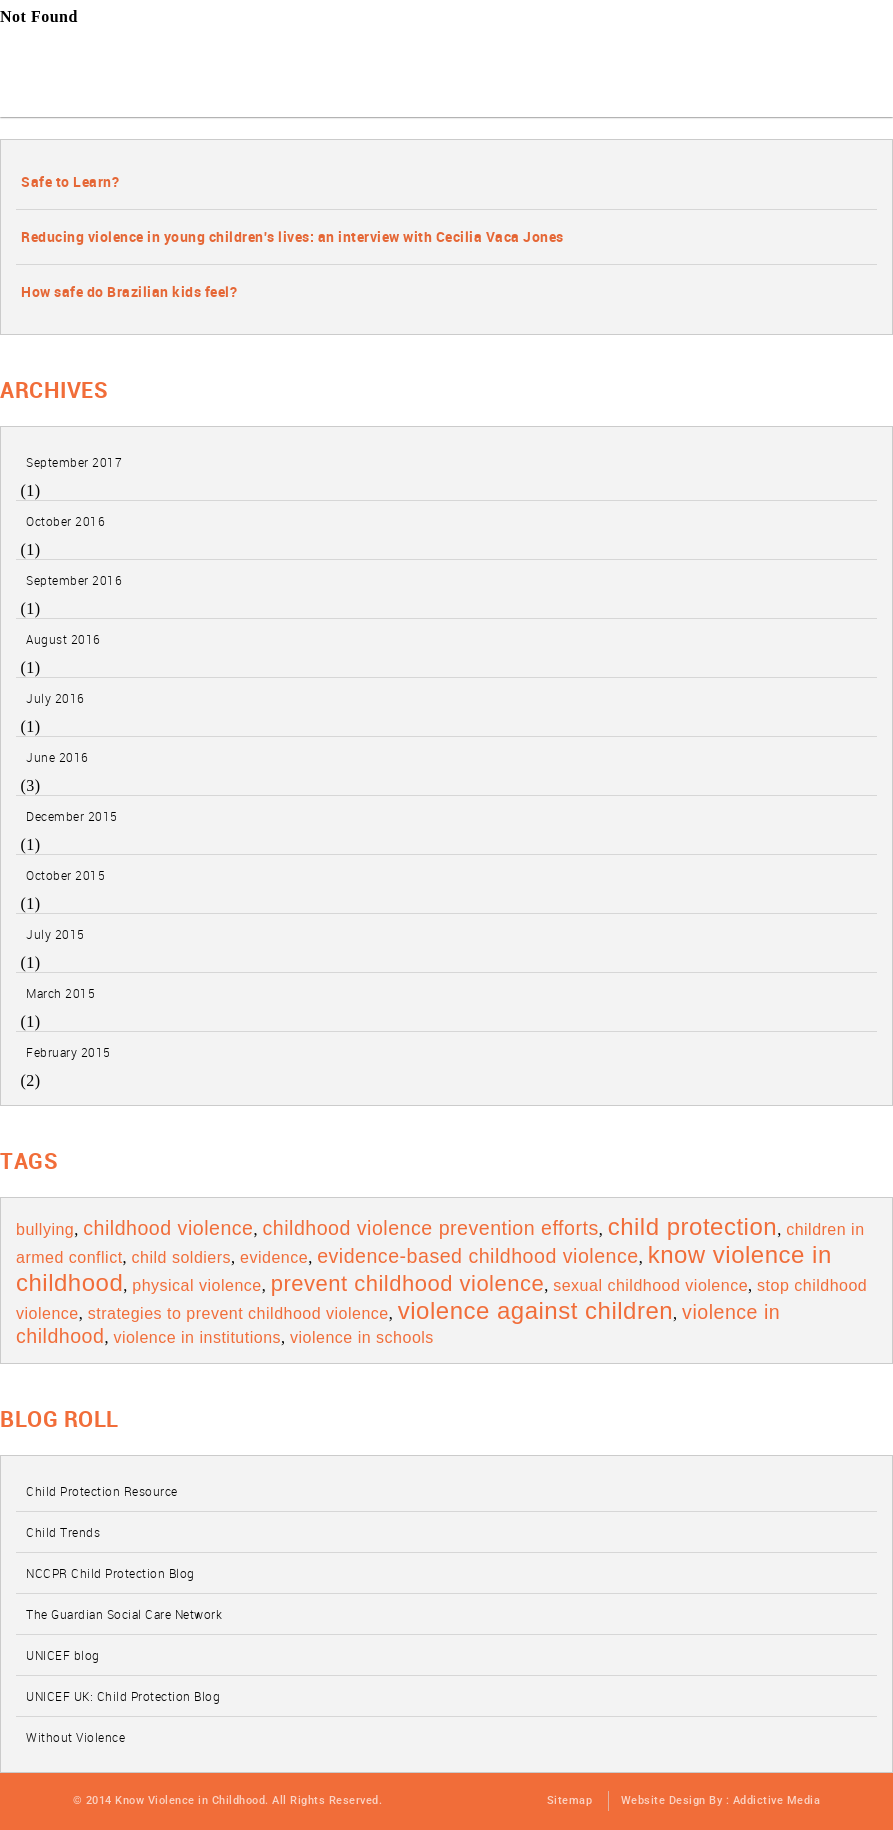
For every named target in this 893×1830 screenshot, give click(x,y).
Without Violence (75, 1737)
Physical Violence (196, 1285)
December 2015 (72, 816)
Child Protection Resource (102, 1491)
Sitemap (570, 1800)
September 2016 (74, 580)
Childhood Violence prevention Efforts (430, 1228)
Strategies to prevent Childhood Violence (238, 1313)
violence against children (535, 1310)
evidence (274, 1257)
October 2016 (65, 521)
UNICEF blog (63, 1655)
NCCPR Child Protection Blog (110, 1573)
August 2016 (63, 639)
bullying (45, 1229)
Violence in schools (362, 1337)
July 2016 (55, 698)
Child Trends (63, 1532)
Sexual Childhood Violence (650, 1285)
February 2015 (68, 1052)
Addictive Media (777, 1800)
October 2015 (65, 875)
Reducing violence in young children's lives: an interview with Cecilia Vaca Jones (292, 236)
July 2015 (55, 934)
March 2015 (60, 993)
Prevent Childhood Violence (408, 1283)
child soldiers (181, 1257)
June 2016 (57, 757)
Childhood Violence (168, 1228)
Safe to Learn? (70, 181)
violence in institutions (197, 1337)
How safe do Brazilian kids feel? (129, 291)
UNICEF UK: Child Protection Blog (123, 1696)
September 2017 (74, 462)
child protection (692, 1226)
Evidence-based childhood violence (478, 1256)
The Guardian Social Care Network (124, 1614)
